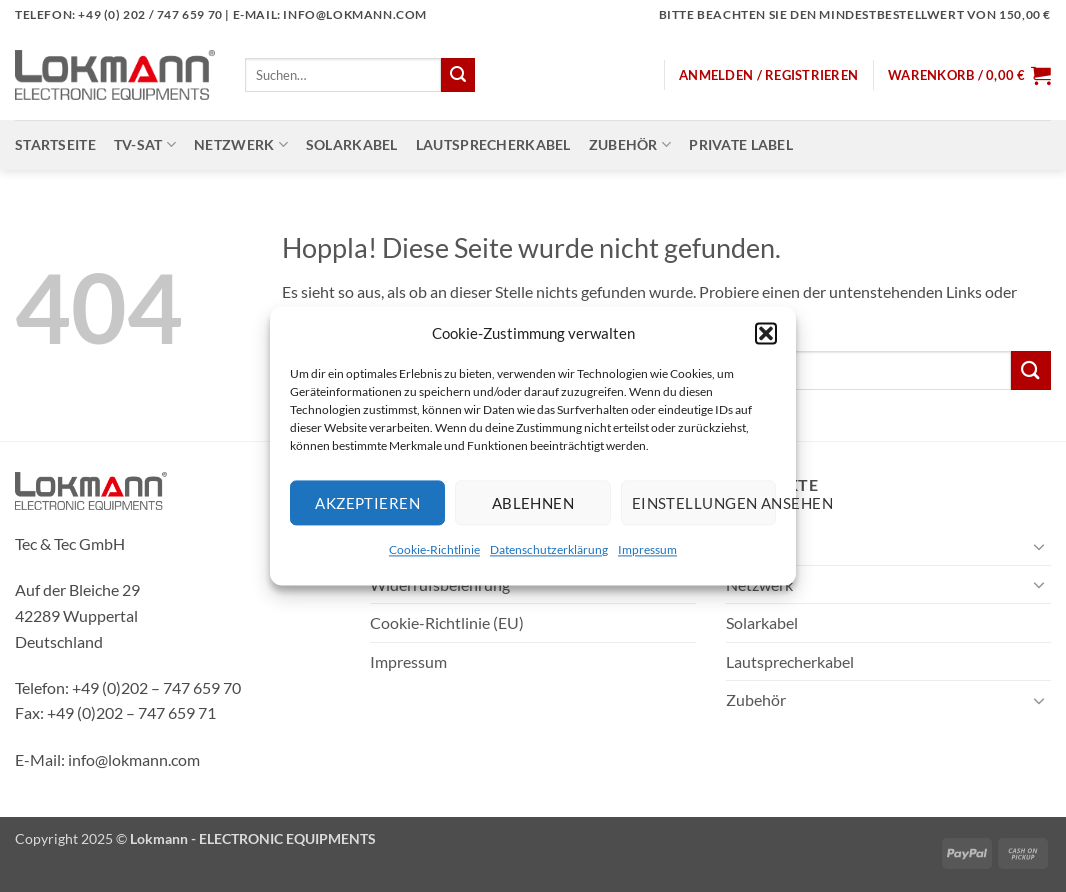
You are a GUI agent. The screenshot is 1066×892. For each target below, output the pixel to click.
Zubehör (630, 144)
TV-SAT (145, 144)
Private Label (741, 144)
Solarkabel (352, 144)
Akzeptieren (367, 503)
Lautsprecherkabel (493, 144)
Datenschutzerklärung (549, 549)
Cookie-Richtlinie (434, 549)
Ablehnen (533, 503)
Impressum (647, 549)
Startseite (55, 144)
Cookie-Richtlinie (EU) (447, 622)
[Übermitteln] (458, 75)
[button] (766, 333)
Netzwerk (241, 144)
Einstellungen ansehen (704, 503)
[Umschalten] (1039, 546)
